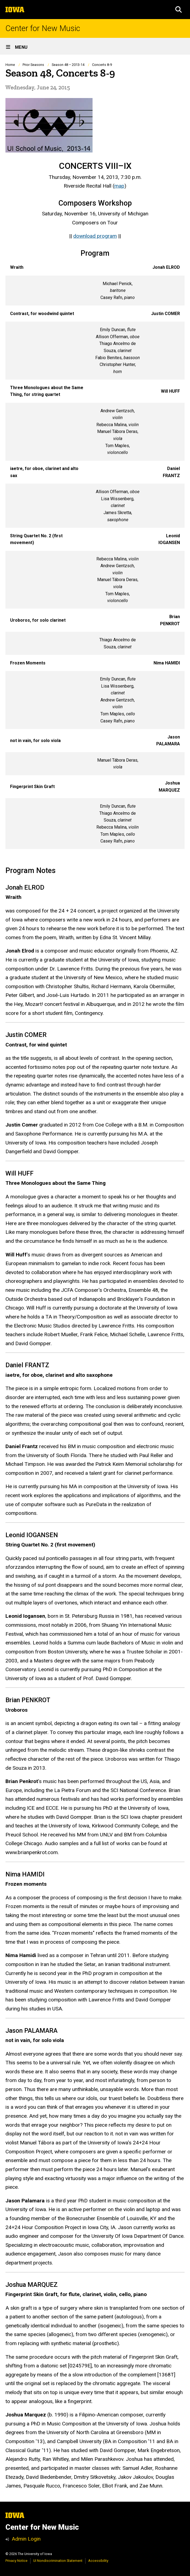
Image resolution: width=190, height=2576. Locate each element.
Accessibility (98, 2561)
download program (95, 236)
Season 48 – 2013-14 (68, 65)
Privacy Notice (16, 2561)
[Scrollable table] (95, 554)
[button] (178, 9)
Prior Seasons (33, 65)
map (119, 186)
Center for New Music (42, 28)
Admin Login (26, 2539)
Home (10, 65)
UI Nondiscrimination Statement (57, 2561)
